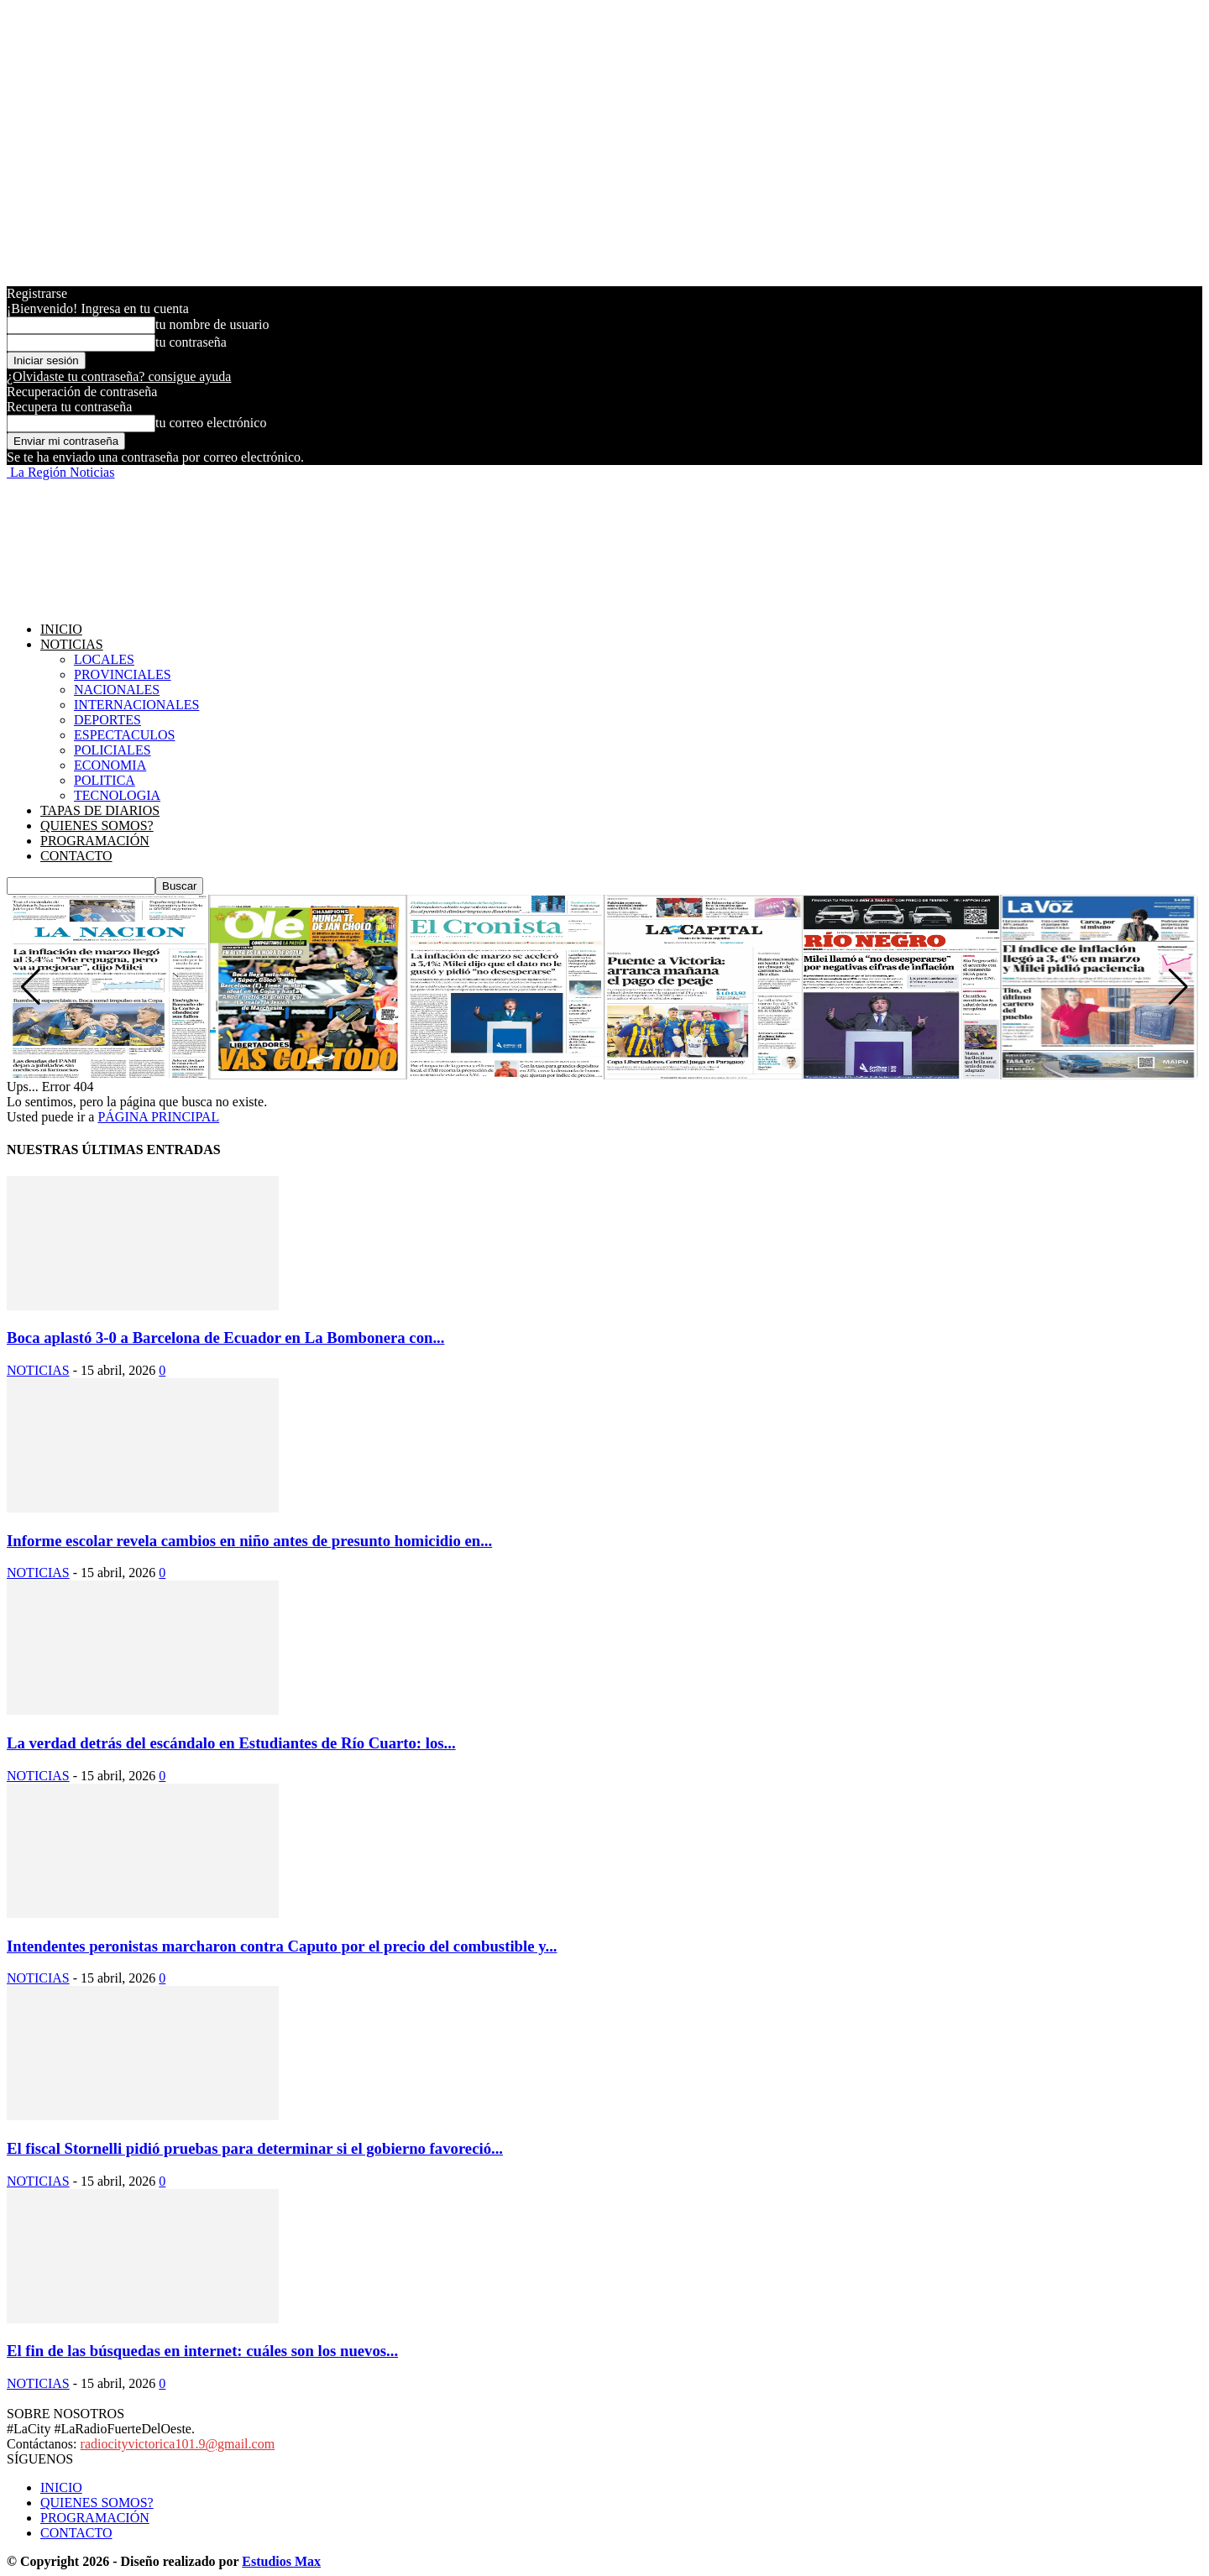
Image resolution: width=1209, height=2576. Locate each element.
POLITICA (104, 780)
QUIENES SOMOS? (97, 825)
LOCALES (104, 659)
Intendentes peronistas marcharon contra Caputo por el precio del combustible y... (282, 1946)
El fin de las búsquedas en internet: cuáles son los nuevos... (202, 2350)
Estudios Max (281, 2561)
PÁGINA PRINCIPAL (158, 1117)
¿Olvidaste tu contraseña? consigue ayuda (119, 376)
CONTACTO (76, 856)
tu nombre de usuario (212, 324)
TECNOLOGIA (117, 795)
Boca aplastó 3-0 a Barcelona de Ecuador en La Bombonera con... (225, 1337)
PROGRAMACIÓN (94, 840)
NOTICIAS (71, 644)
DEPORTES (107, 720)
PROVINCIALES (122, 674)
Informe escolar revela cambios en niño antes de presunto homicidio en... (249, 1540)
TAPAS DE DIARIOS (100, 810)
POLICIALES (112, 750)
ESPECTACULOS (124, 735)
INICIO (61, 629)
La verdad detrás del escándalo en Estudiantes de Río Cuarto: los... (231, 1743)
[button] (1178, 987)
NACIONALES (117, 689)
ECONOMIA (110, 765)
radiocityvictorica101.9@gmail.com (178, 2444)
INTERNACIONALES (136, 705)
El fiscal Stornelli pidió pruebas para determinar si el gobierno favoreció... (255, 2148)
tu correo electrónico (210, 422)
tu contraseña (191, 342)
